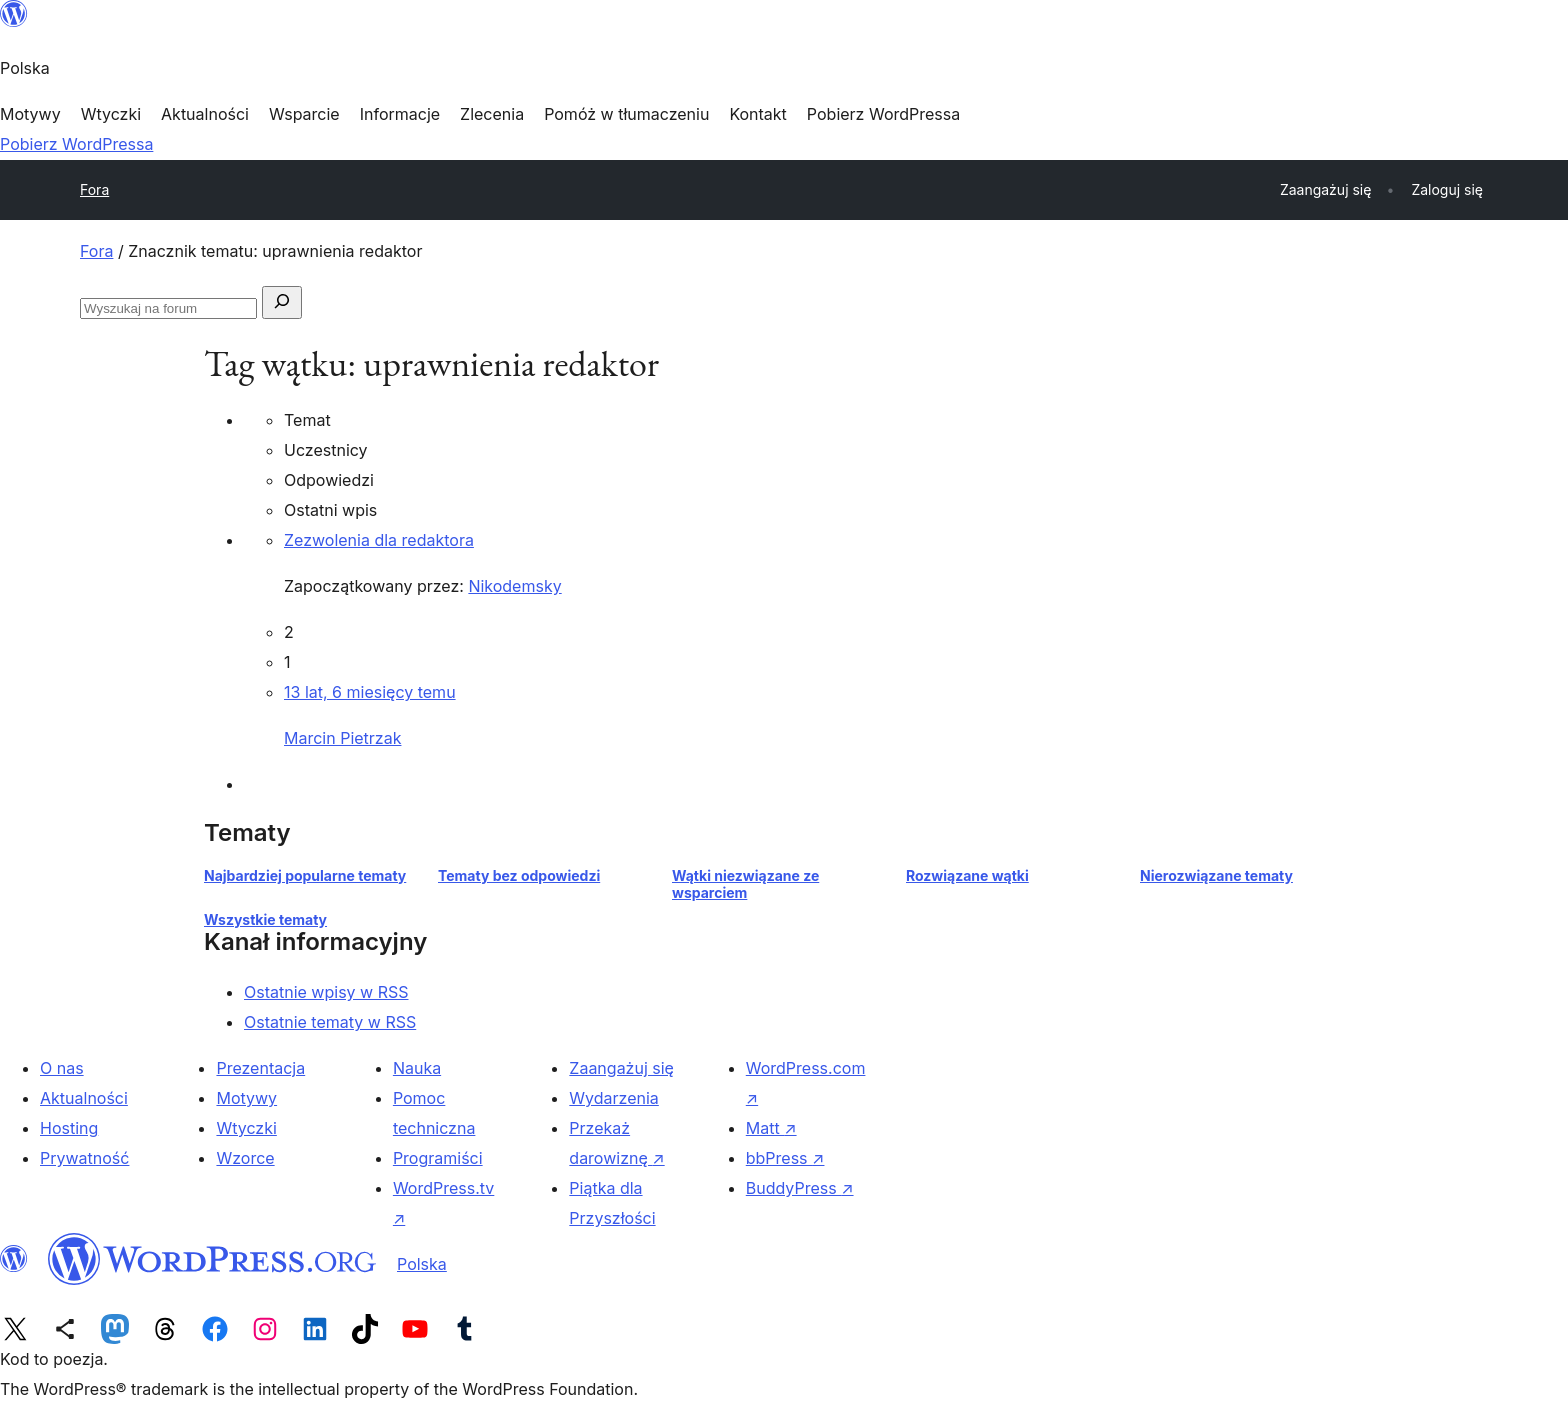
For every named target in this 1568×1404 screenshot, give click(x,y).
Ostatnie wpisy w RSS (326, 992)
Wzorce (245, 1158)
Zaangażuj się (621, 1068)
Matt (771, 1128)
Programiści (438, 1158)
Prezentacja (260, 1068)
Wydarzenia (614, 1098)
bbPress (785, 1158)
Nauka (417, 1068)
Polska (422, 1264)
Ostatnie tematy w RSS (330, 1022)
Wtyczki (246, 1128)
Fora (94, 189)
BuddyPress (800, 1188)
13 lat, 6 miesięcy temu (370, 692)
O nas (62, 1068)
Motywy (246, 1098)
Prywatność (84, 1158)
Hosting (69, 1128)
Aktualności (84, 1098)
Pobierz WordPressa (76, 144)
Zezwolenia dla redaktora (379, 540)
